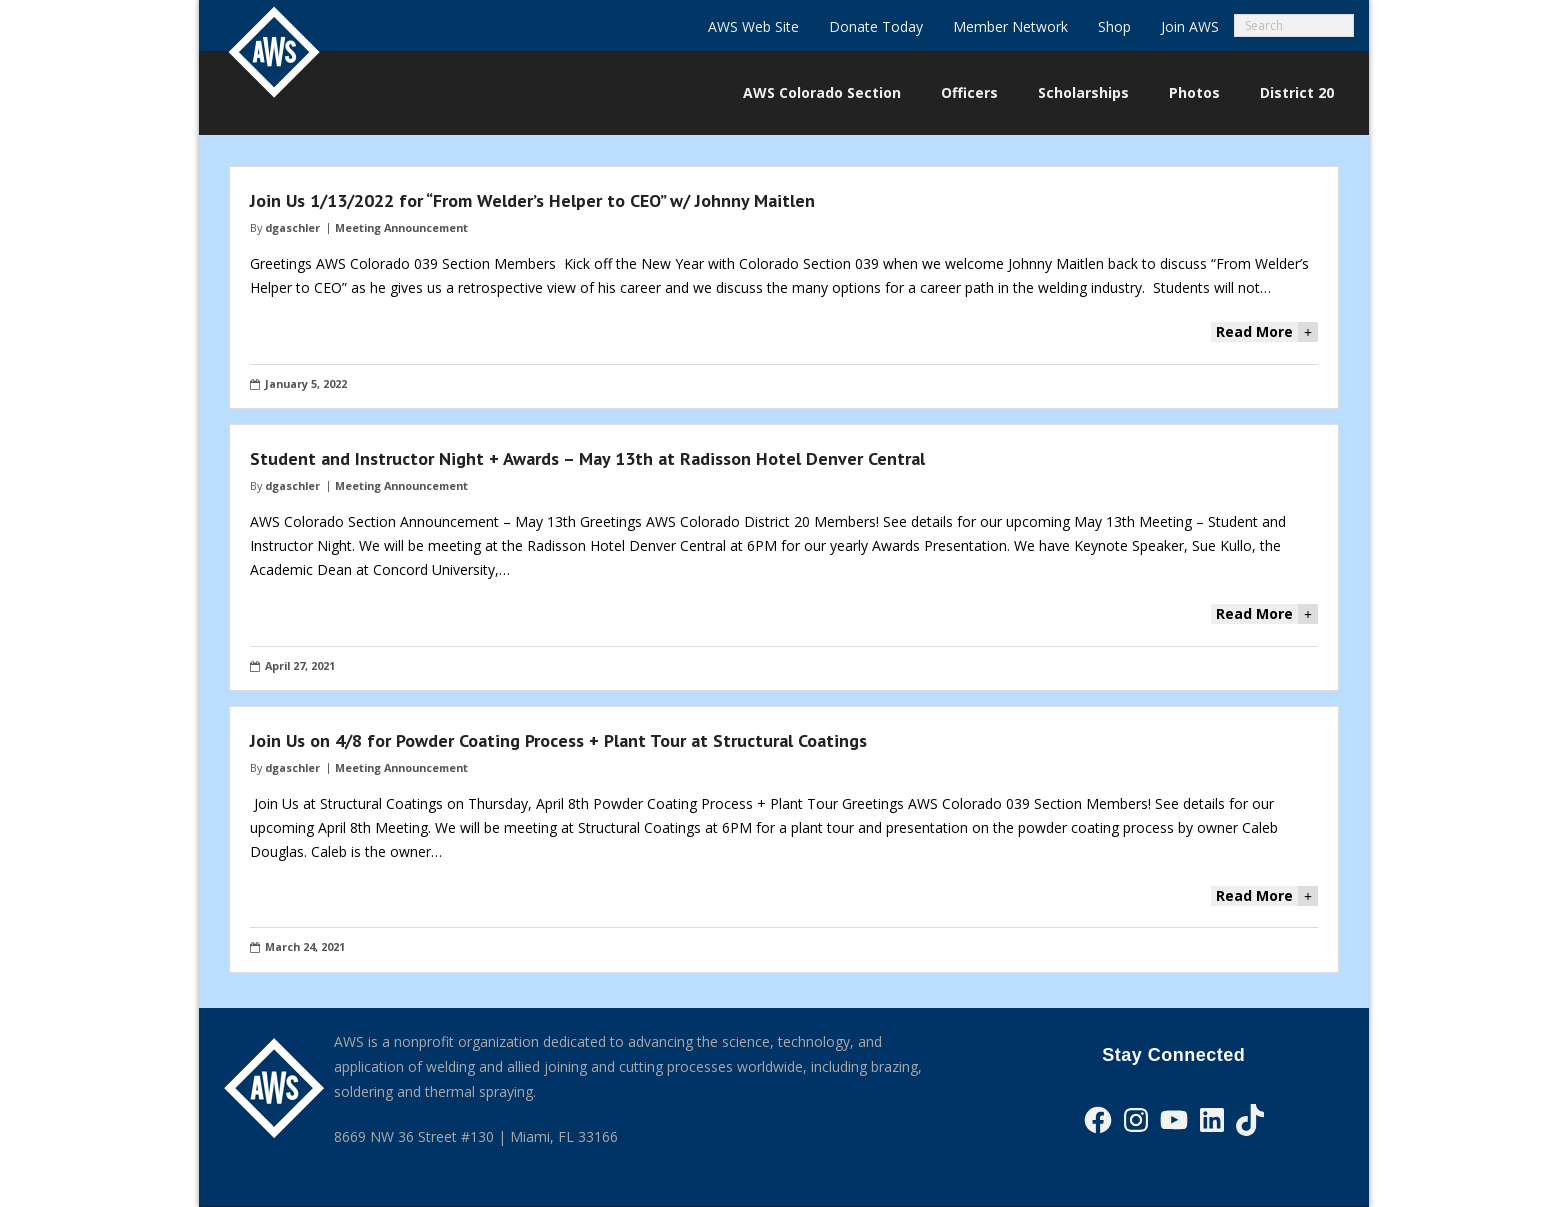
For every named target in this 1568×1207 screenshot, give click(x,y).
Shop (1114, 26)
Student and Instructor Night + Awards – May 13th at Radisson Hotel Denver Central (587, 458)
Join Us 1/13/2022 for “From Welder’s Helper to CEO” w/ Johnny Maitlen (532, 200)
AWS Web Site (753, 26)
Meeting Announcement (401, 227)
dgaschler (292, 227)
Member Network (1010, 26)
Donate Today (876, 26)
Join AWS (1190, 26)
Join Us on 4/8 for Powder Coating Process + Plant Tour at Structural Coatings (558, 740)
